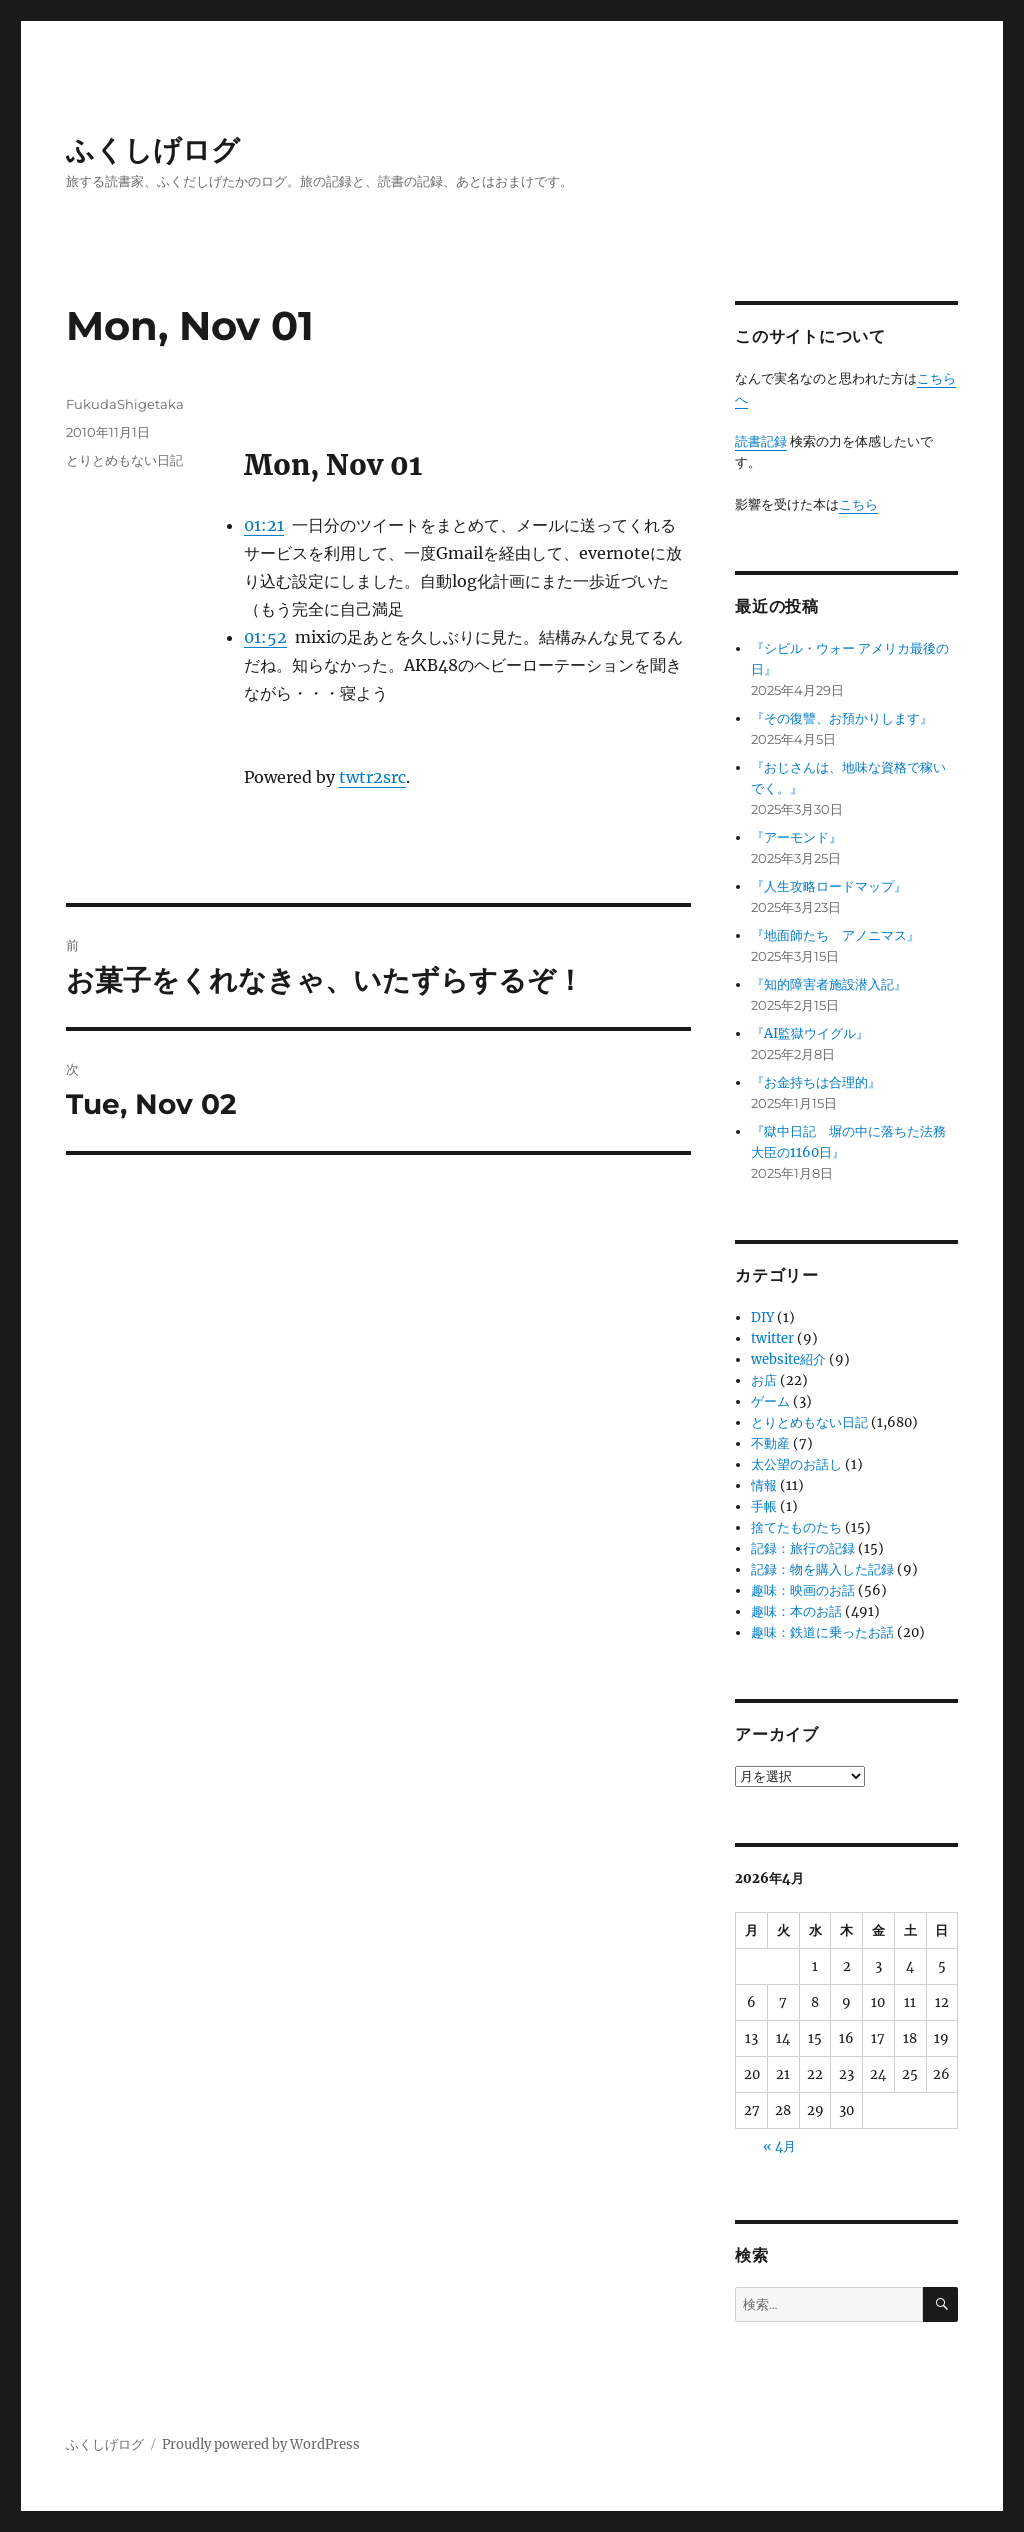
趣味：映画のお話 (803, 1590)
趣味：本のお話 (796, 1611)
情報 (764, 1485)
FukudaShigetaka (125, 404)
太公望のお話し (796, 1464)
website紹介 (788, 1359)
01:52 (265, 637)
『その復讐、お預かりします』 (842, 718)
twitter (772, 1338)
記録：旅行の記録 (803, 1548)
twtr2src (372, 777)
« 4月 (779, 2146)
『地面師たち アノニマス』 (835, 935)
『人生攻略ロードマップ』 (829, 886)
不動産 (770, 1443)
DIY (762, 1317)
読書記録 (761, 441)
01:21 (264, 525)
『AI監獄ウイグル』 (810, 1033)
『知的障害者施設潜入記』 (829, 984)
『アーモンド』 (796, 837)
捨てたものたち (796, 1527)
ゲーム (770, 1401)
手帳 (764, 1506)
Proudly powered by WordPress (261, 2444)
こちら (858, 504)
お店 (764, 1380)
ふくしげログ (153, 150)
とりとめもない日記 (124, 460)
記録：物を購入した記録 (822, 1569)
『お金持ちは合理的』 (816, 1082)
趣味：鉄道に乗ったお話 (822, 1632)
